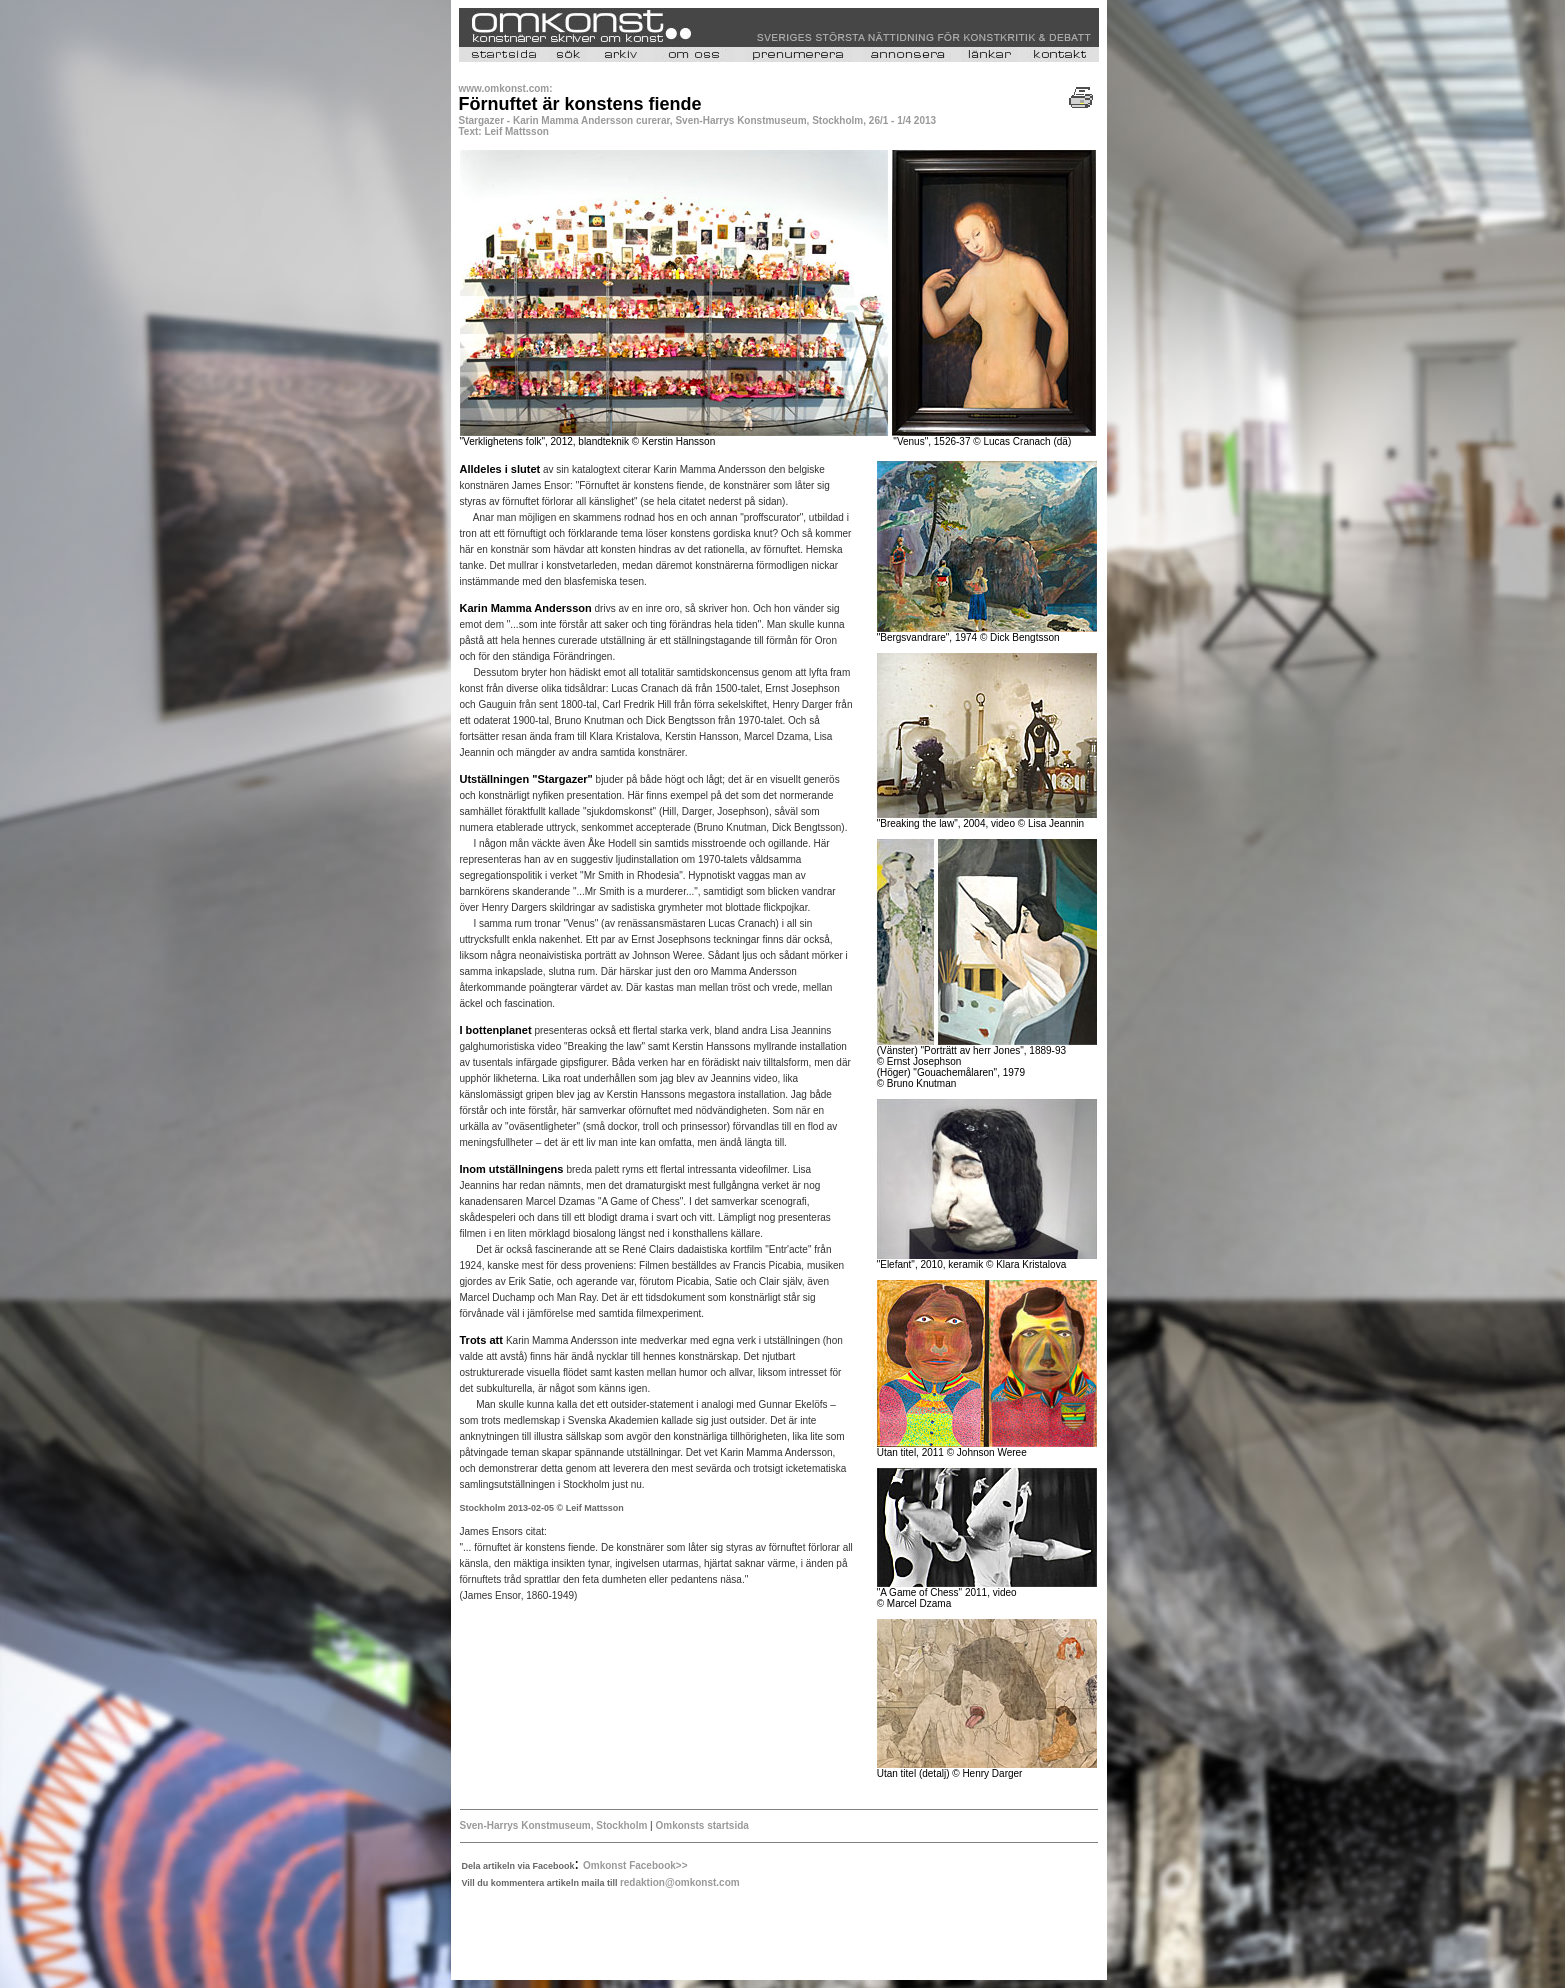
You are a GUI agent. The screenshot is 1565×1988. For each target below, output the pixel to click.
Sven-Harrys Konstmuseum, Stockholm (554, 1825)
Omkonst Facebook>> (635, 1865)
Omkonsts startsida (701, 1825)
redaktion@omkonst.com (680, 1882)
